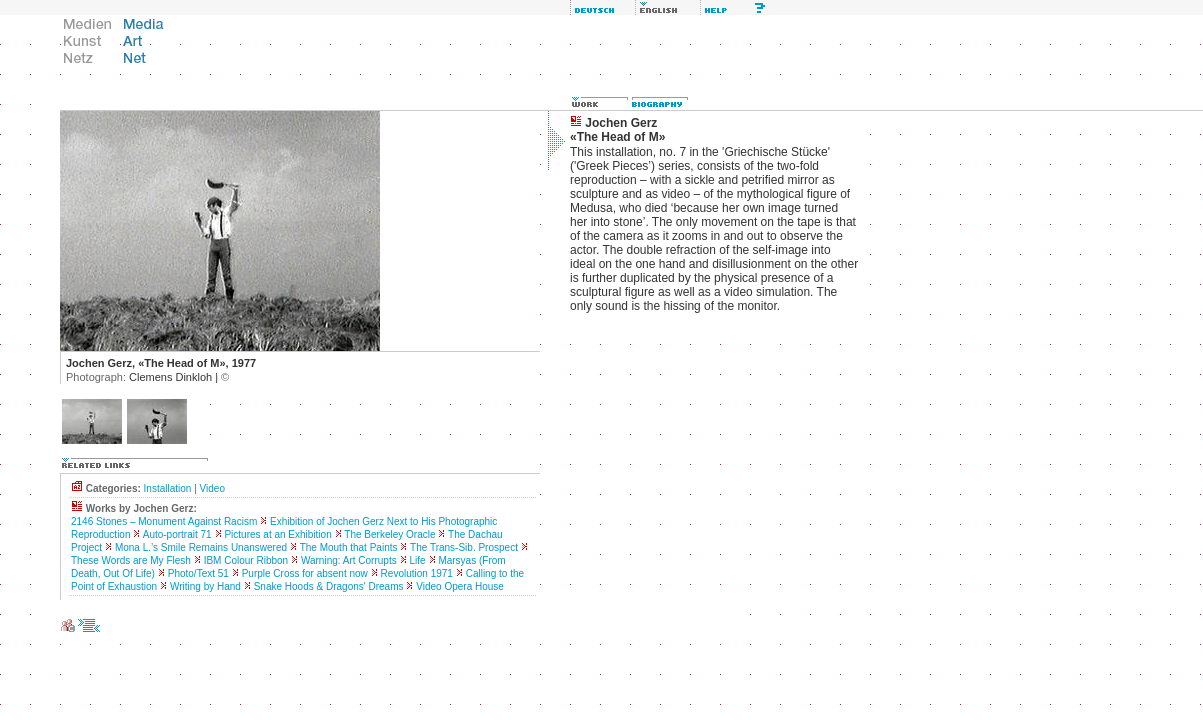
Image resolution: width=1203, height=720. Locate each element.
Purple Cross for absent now (305, 573)
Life (417, 560)
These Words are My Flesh (131, 560)
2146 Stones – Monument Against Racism (164, 521)
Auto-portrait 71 (177, 534)
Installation (168, 488)
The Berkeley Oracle (389, 534)
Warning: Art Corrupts (349, 560)
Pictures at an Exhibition (277, 534)
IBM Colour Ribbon (246, 560)
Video (212, 488)
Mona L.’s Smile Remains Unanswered (201, 547)
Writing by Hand (205, 586)
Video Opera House (460, 586)
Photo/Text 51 (198, 573)
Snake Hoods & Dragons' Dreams (329, 586)
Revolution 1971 (417, 573)
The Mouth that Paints (349, 547)
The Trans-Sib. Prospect (464, 547)
